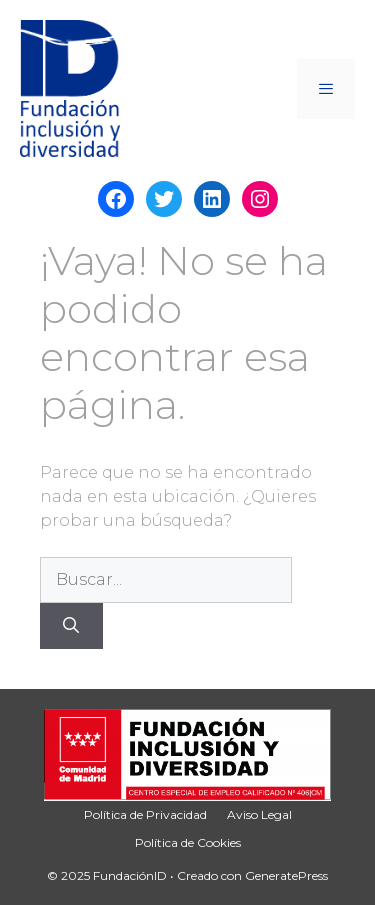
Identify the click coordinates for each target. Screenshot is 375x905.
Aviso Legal (259, 814)
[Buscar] (71, 626)
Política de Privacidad (145, 814)
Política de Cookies (188, 842)
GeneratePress (286, 875)
